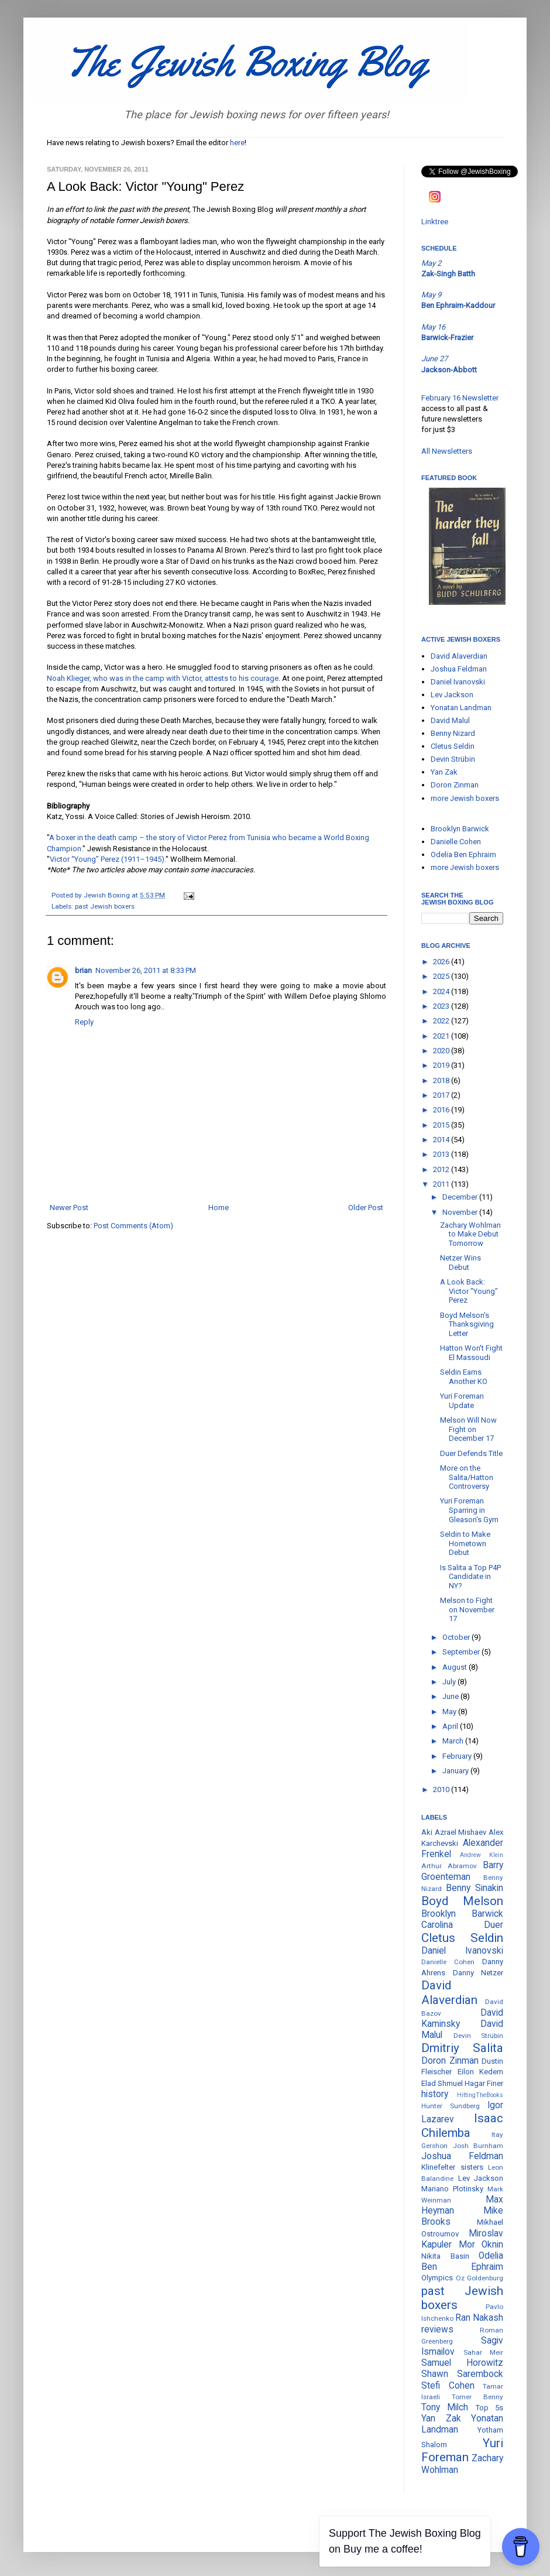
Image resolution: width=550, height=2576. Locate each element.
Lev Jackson (452, 694)
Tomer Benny (477, 2397)
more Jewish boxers (465, 798)
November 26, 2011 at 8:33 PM (145, 970)
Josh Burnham (478, 2146)
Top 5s (489, 2407)
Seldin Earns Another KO (463, 1377)
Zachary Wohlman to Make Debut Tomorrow (470, 1234)
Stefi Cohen (448, 2385)
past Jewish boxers (105, 906)
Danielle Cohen (456, 841)
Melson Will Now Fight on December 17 (468, 1429)
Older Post (365, 1207)
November (460, 1212)
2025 (442, 976)
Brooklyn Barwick (460, 828)
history (434, 2094)
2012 (442, 1169)
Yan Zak (444, 772)
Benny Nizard (453, 733)
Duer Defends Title (471, 1453)
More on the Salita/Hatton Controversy (466, 1477)
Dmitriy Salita (462, 2048)
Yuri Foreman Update (462, 1401)
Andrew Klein (481, 1855)
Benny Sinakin (474, 1888)
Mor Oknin (481, 2244)
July (450, 1681)
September (462, 1651)
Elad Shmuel (442, 2083)
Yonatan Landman (461, 707)
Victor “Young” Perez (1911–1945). (108, 859)
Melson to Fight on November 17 (467, 1609)
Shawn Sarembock (462, 2374)
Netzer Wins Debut (460, 1262)
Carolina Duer (462, 1925)
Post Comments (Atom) (133, 1225)
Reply (84, 1022)
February (457, 1756)
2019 (442, 1065)
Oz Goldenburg (480, 2278)
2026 (442, 961)
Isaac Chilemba (462, 2125)
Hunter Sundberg (450, 2106)
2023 (442, 1006)
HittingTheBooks (480, 2095)
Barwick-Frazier (447, 337)
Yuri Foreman (462, 2450)
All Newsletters (446, 451)
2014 (442, 1139)
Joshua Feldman (459, 668)
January (456, 1770)
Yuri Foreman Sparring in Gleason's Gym (469, 1509)
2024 (442, 991)
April (451, 1726)
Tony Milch (444, 2407)
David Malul (450, 720)
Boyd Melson (462, 1901)
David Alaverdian (459, 656)
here (237, 142)
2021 (442, 1036)
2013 (442, 1154)
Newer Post (69, 1207)
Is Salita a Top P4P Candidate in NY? (470, 1576)
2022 (442, 1020)
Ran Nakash (479, 2318)
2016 (442, 1109)
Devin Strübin (453, 759)
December (460, 1197)
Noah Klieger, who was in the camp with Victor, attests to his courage (163, 678)
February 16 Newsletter (460, 397)
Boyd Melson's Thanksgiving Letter (467, 1324)
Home (218, 1207)
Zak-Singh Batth (448, 273)
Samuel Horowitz (462, 2363)
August (455, 1667)
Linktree (434, 221)
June (451, 1696)
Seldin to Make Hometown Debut (465, 1543)
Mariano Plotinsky (452, 2188)
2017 (442, 1095)
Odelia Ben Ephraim (463, 854)
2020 (442, 1050)
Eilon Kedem (481, 2071)
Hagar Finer (484, 2083)
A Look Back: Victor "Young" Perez (469, 1290)
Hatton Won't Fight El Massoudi (471, 1353)
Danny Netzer (478, 1972)
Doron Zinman (455, 784)
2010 (442, 1789)
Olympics (437, 2277)
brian (83, 970)
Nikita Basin (445, 2256)
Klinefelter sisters (452, 2167)
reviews (437, 2329)
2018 (442, 1080)
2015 (442, 1125)
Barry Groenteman (462, 1871)
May (450, 1711)
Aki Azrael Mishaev (453, 1832)
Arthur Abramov (449, 1866)
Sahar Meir (483, 2352)
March (453, 1740)
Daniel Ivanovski (458, 681)
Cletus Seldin (453, 746)
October (457, 1637)
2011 (442, 1184)
